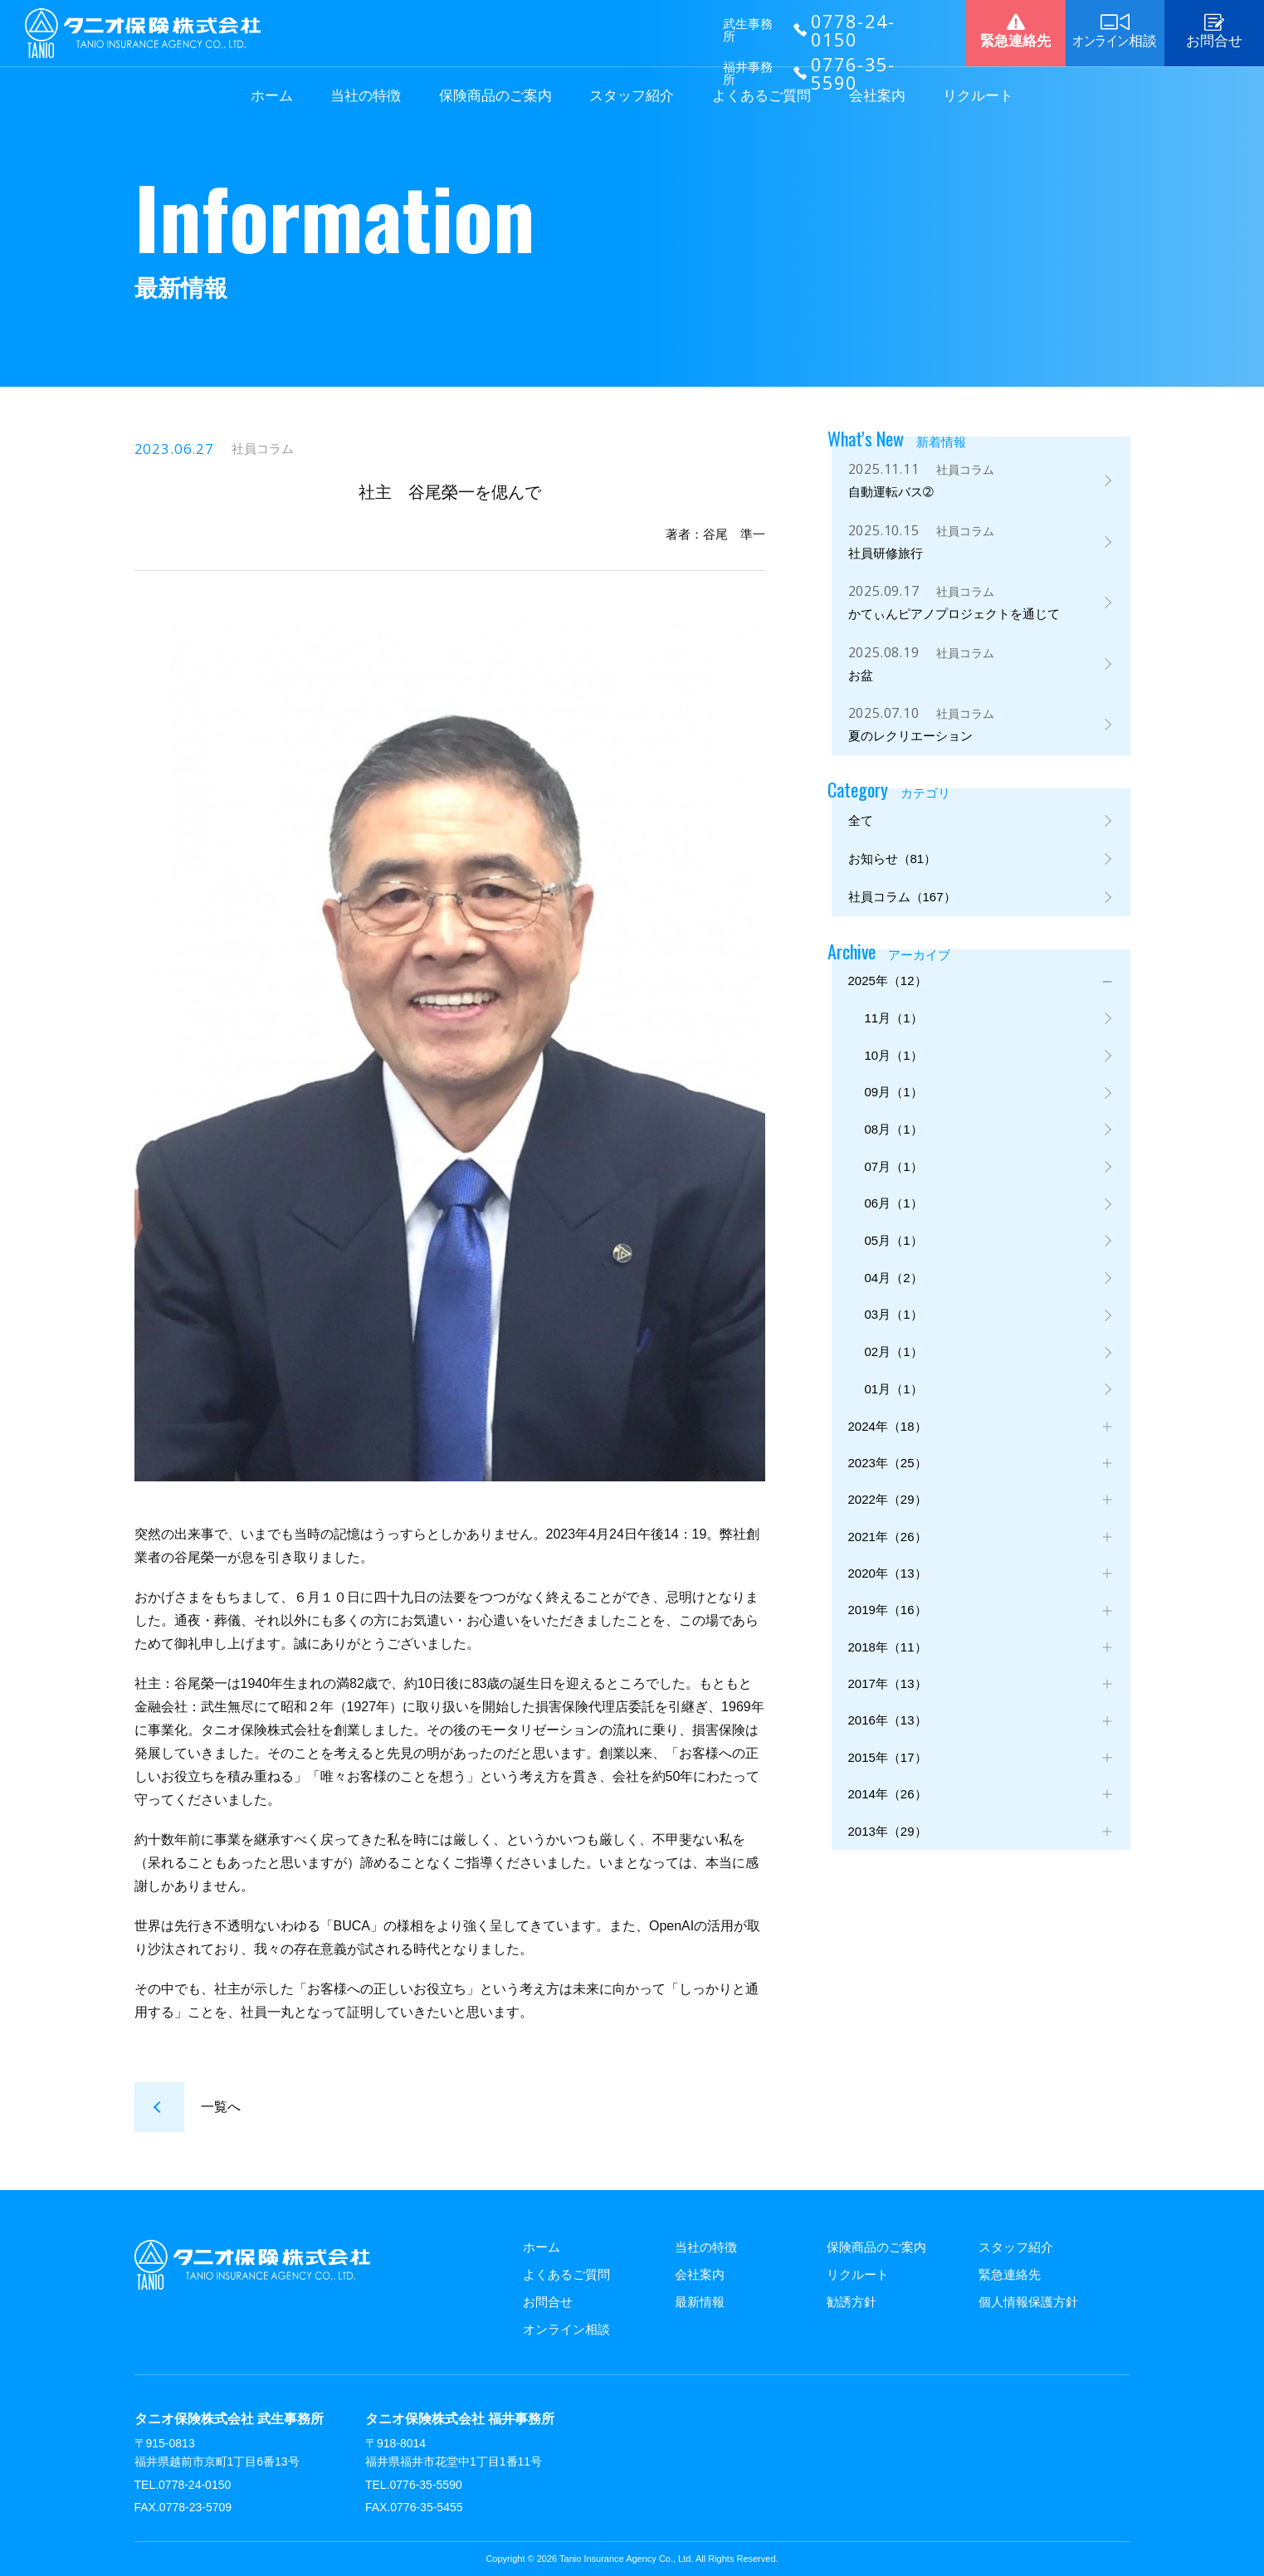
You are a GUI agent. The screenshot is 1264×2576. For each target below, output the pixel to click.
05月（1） (894, 1254)
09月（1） (894, 1101)
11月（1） (894, 1024)
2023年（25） (887, 1485)
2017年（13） (887, 1715)
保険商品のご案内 (495, 96)
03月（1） (894, 1332)
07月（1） (894, 1178)
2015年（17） (887, 1792)
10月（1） (894, 1063)
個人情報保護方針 (1028, 2302)
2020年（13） (887, 1600)
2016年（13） (887, 1754)
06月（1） (894, 1216)
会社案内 (877, 96)
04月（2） (894, 1293)
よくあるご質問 (761, 96)
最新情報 (700, 2302)
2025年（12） (887, 986)
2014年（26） (887, 1830)
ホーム (272, 96)
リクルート (978, 96)
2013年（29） (887, 1868)
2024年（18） (887, 1447)
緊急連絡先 (1010, 2274)
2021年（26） (887, 1561)
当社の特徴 (365, 96)
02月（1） (894, 1370)
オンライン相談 (566, 2329)
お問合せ (548, 2302)
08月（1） (894, 1140)
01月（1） (894, 1408)
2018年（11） (887, 1677)
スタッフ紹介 (631, 96)
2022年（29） (887, 1523)
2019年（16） (887, 1639)
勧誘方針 (851, 2302)
